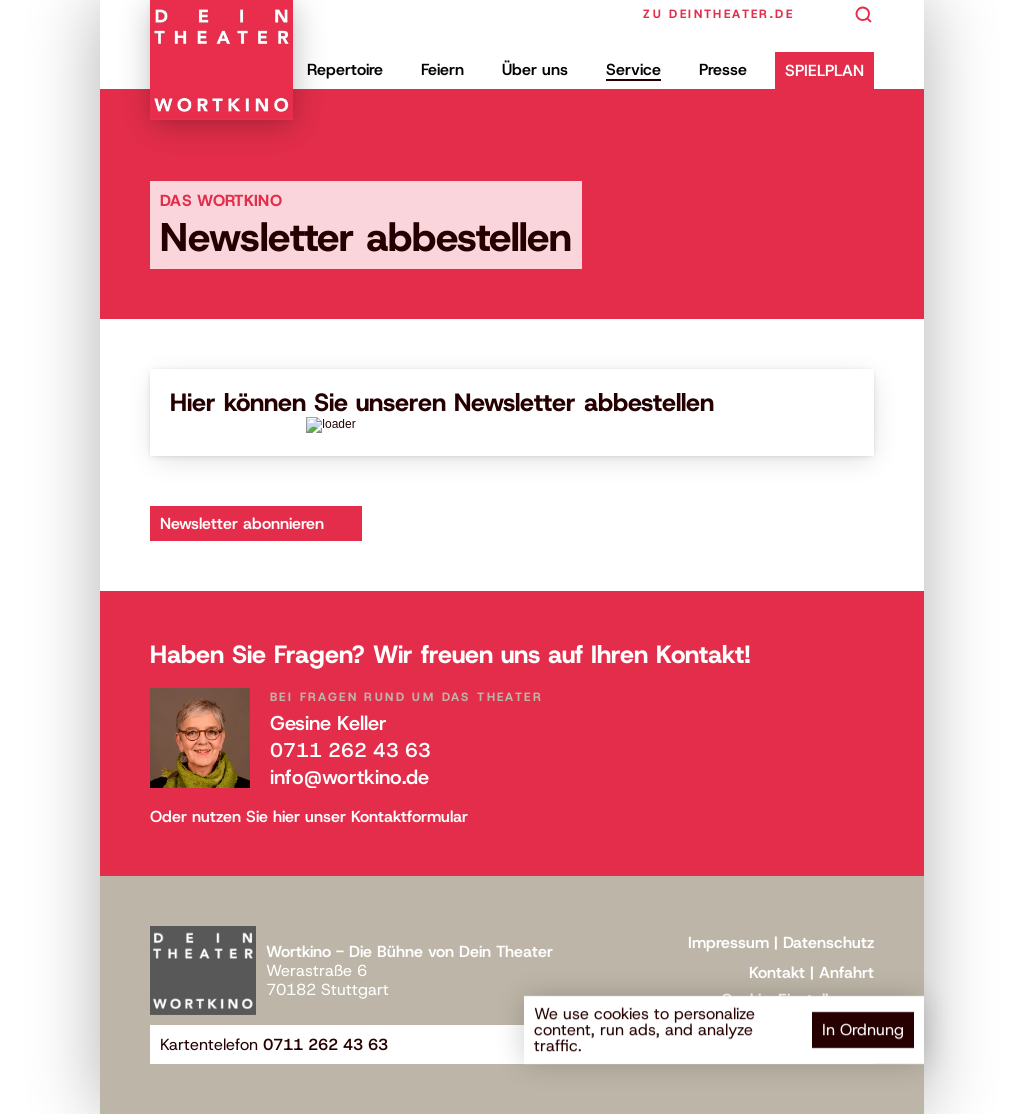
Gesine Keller (328, 723)
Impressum (728, 942)
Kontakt (777, 972)
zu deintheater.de (718, 14)
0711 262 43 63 (350, 750)
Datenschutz (828, 942)
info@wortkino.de (349, 777)
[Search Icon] (864, 15)
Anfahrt (846, 972)
